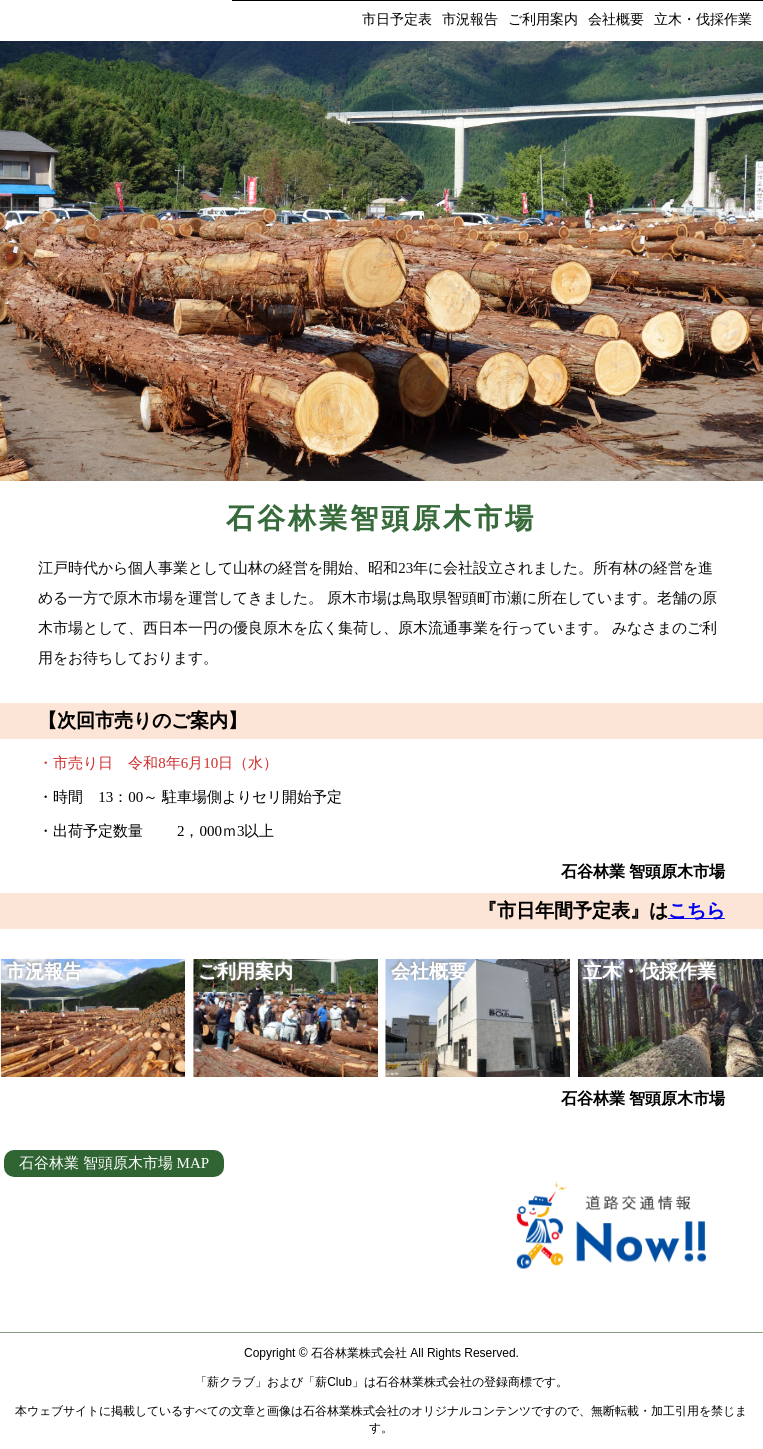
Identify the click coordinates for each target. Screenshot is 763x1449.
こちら (696, 910)
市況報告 (470, 19)
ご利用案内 (543, 19)
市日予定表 (397, 19)
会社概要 (616, 19)
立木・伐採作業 (703, 19)
